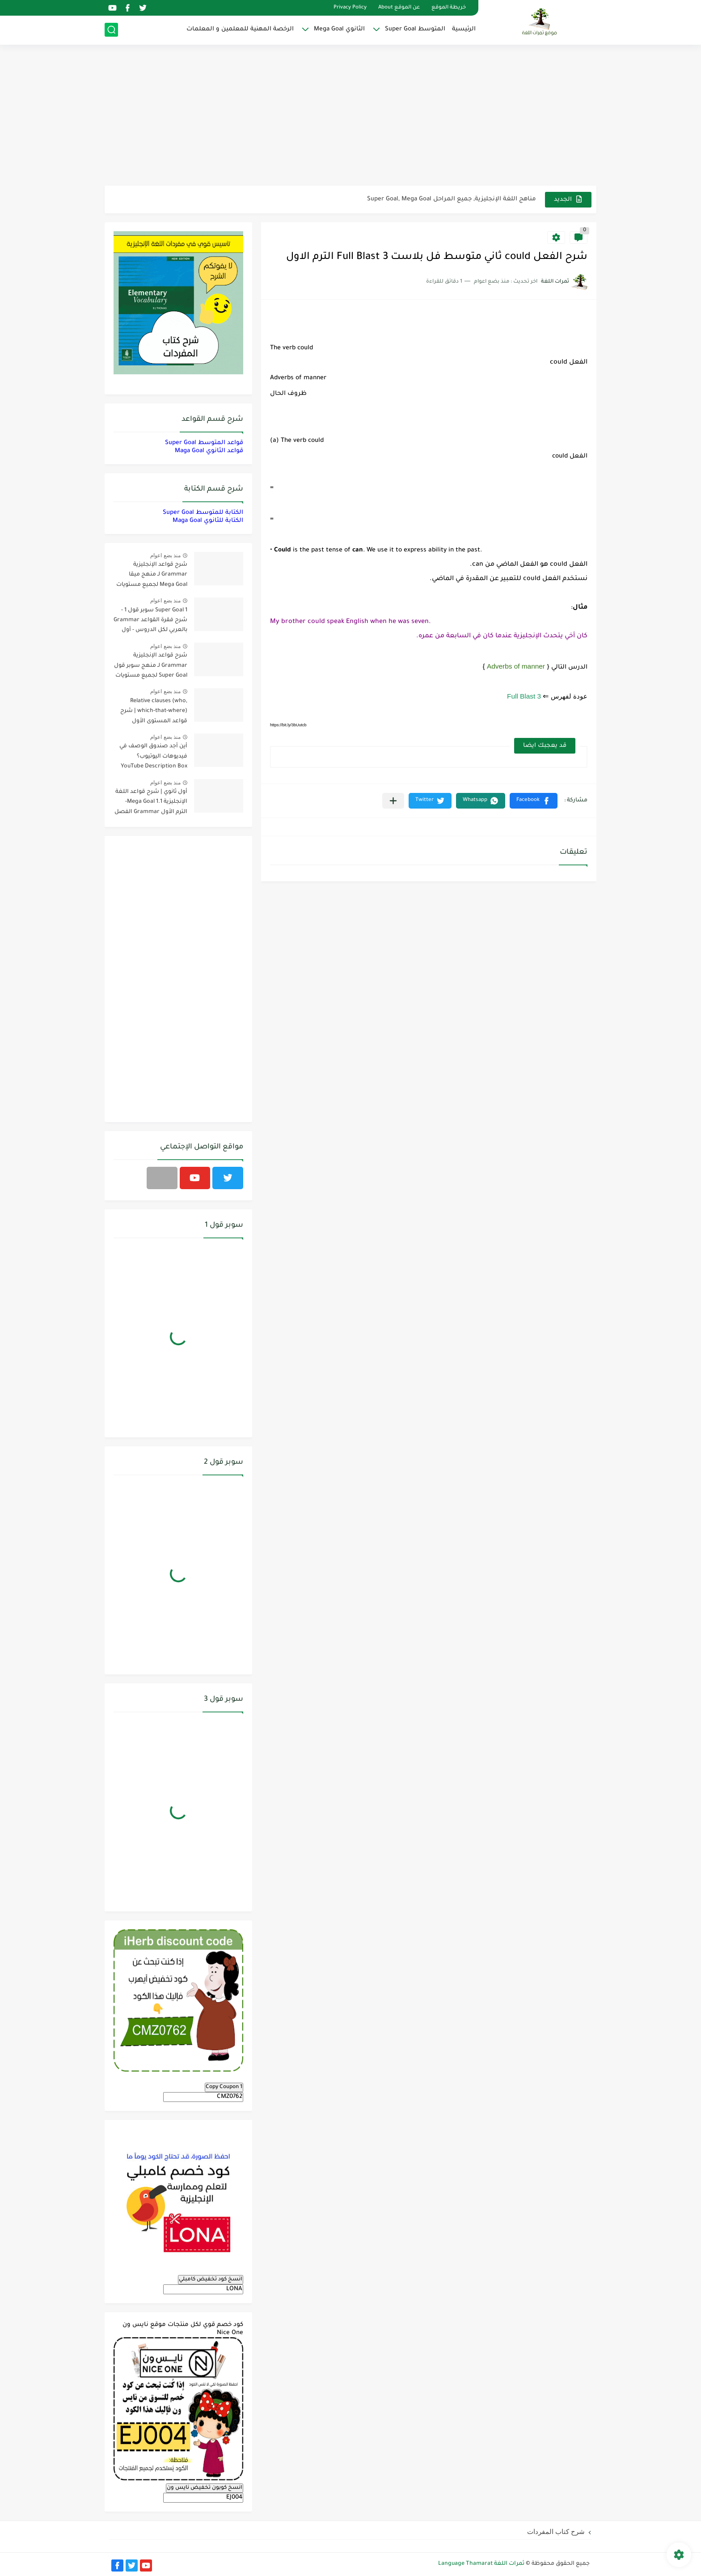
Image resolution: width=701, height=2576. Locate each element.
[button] (533, 801)
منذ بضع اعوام (165, 555)
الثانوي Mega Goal (339, 29)
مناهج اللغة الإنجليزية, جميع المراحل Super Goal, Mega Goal (451, 199)
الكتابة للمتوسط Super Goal (203, 512)
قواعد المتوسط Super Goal (204, 443)
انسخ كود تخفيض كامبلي (210, 2279)
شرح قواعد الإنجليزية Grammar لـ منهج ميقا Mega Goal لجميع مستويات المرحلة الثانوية (151, 576)
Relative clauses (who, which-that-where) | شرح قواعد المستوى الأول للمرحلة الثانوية (153, 712)
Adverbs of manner (516, 666)
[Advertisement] (350, 116)
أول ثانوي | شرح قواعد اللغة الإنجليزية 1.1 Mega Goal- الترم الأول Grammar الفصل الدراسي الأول (150, 803)
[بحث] (111, 30)
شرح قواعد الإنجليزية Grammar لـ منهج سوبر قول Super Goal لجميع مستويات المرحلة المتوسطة (150, 667)
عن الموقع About (399, 8)
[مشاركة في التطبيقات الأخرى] (393, 801)
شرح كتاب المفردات (556, 2531)
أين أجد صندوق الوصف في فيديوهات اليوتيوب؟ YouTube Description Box (153, 756)
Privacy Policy (350, 8)
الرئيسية (464, 29)
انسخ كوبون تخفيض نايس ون (204, 2488)
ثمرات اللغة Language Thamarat (481, 2564)
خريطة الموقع (448, 8)
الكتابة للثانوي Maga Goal (208, 520)
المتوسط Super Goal (415, 29)
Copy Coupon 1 (224, 2087)
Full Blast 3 (524, 696)
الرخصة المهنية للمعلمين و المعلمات (240, 29)
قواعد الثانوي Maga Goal (209, 451)
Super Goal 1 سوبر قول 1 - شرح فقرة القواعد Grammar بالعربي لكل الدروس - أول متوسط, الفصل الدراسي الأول (150, 621)
